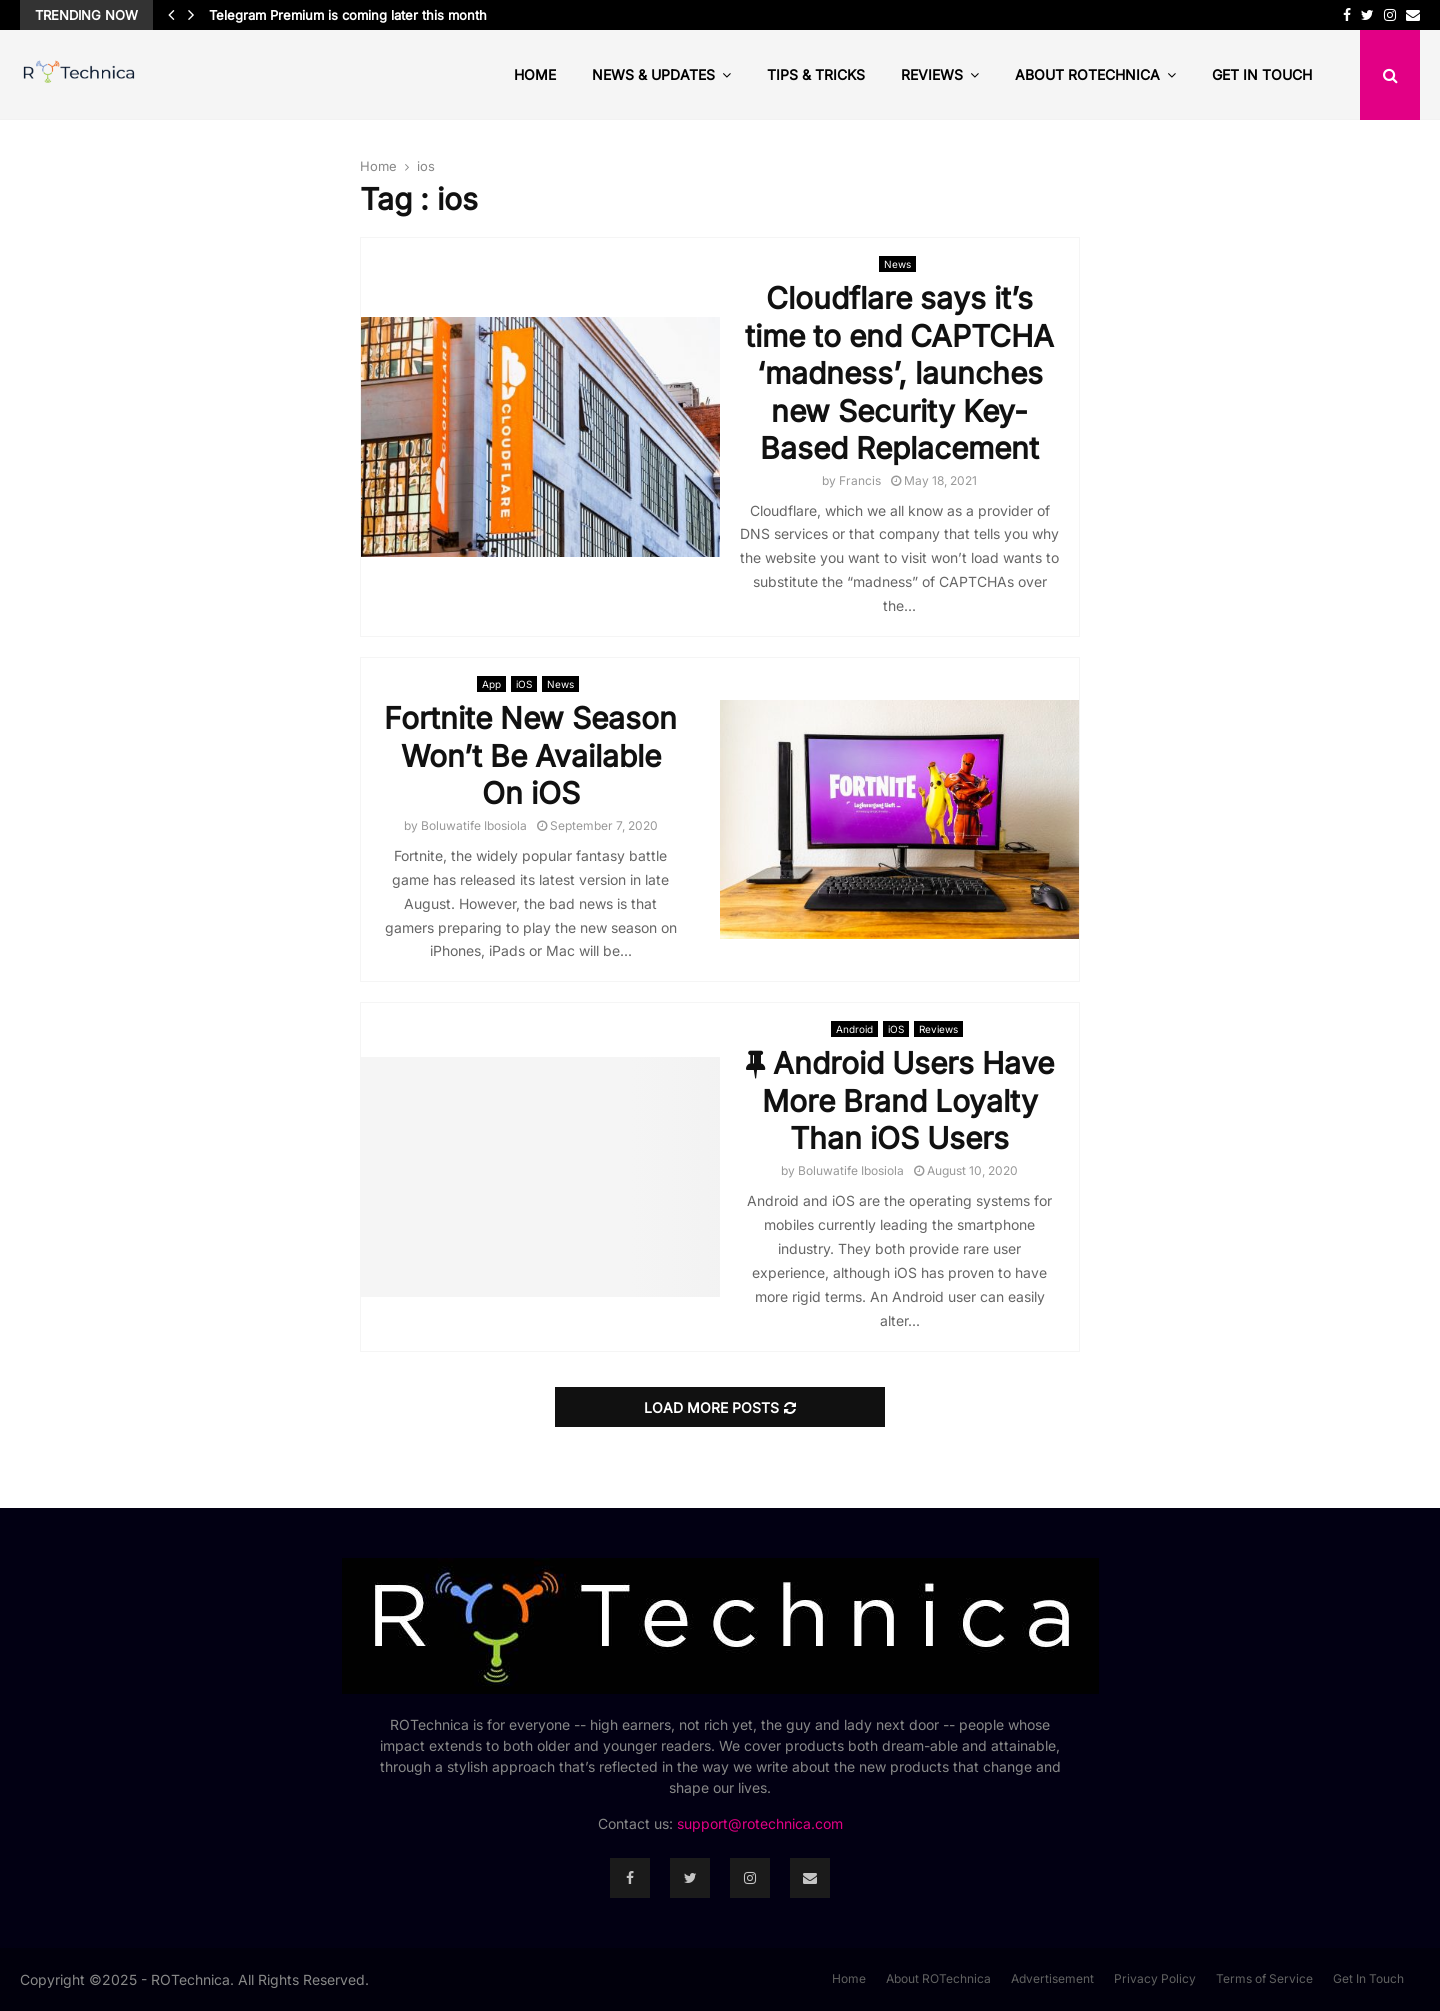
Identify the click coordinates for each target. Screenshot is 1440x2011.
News (897, 264)
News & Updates (653, 74)
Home (535, 74)
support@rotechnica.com (760, 1823)
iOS (524, 684)
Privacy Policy (1155, 1978)
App (491, 684)
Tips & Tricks (816, 74)
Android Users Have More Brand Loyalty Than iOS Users (900, 1100)
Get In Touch (1262, 74)
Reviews (932, 74)
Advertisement (1052, 1978)
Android (854, 1029)
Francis (860, 480)
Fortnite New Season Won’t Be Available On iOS (530, 755)
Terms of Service (1264, 1978)
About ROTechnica (1087, 74)
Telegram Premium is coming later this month (348, 15)
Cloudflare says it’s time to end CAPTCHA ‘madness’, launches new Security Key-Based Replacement (899, 373)
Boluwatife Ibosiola (474, 825)
